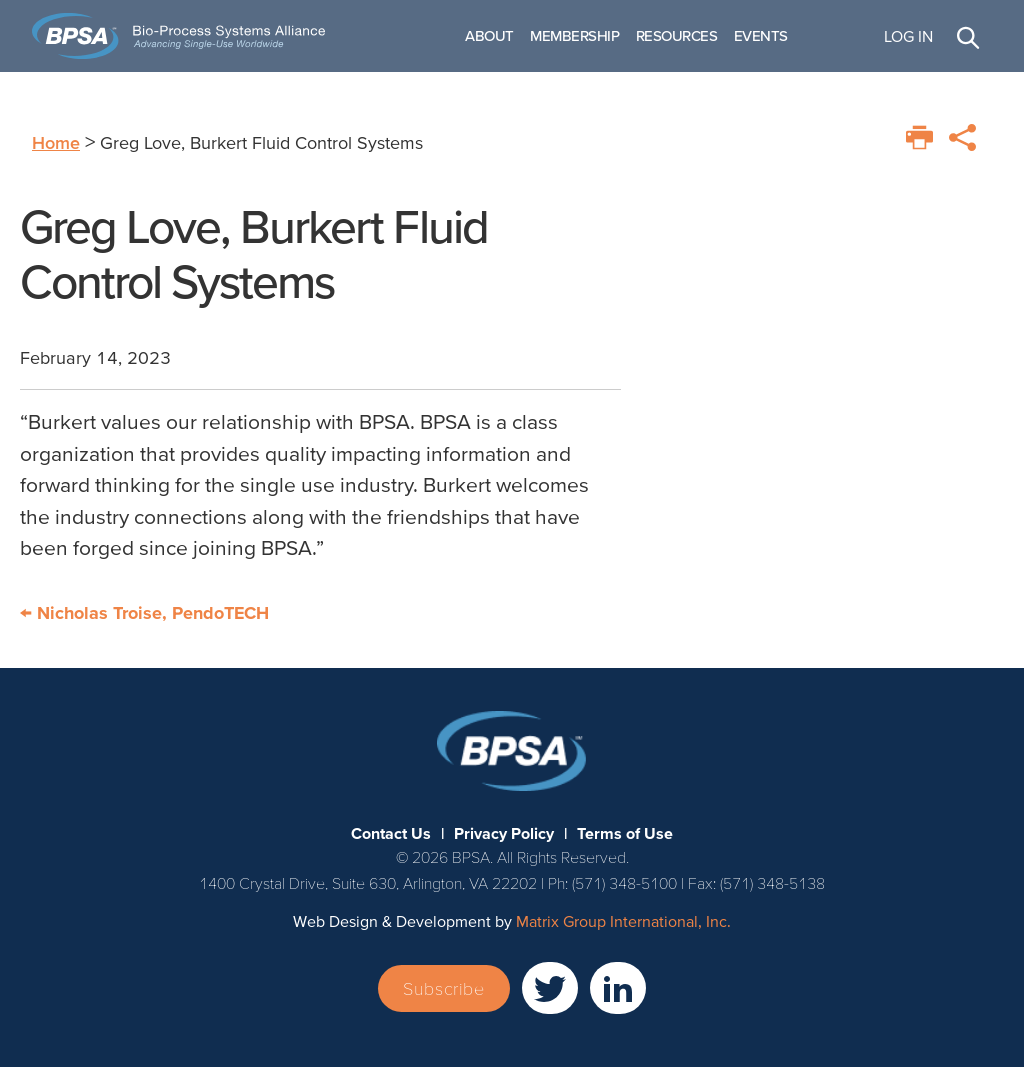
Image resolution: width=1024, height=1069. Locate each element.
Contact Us (391, 835)
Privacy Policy (504, 835)
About (500, 36)
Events (771, 36)
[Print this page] (919, 139)
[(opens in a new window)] (550, 990)
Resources (687, 36)
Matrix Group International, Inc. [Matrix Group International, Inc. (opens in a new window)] (623, 923)
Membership (586, 36)
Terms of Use (625, 835)
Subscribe (443, 990)
